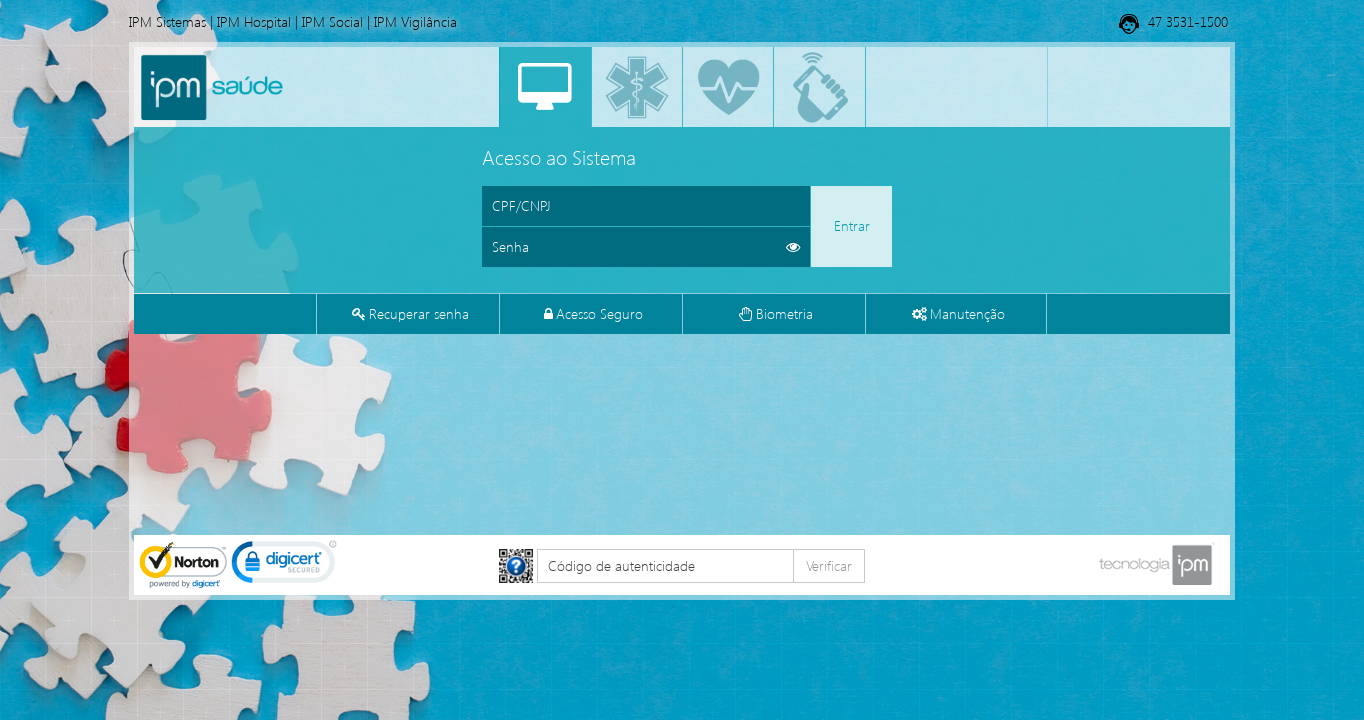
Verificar (829, 565)
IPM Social (332, 21)
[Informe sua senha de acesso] (646, 247)
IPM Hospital (254, 21)
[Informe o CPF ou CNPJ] (646, 206)
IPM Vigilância (415, 21)
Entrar (852, 225)
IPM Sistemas (167, 21)
